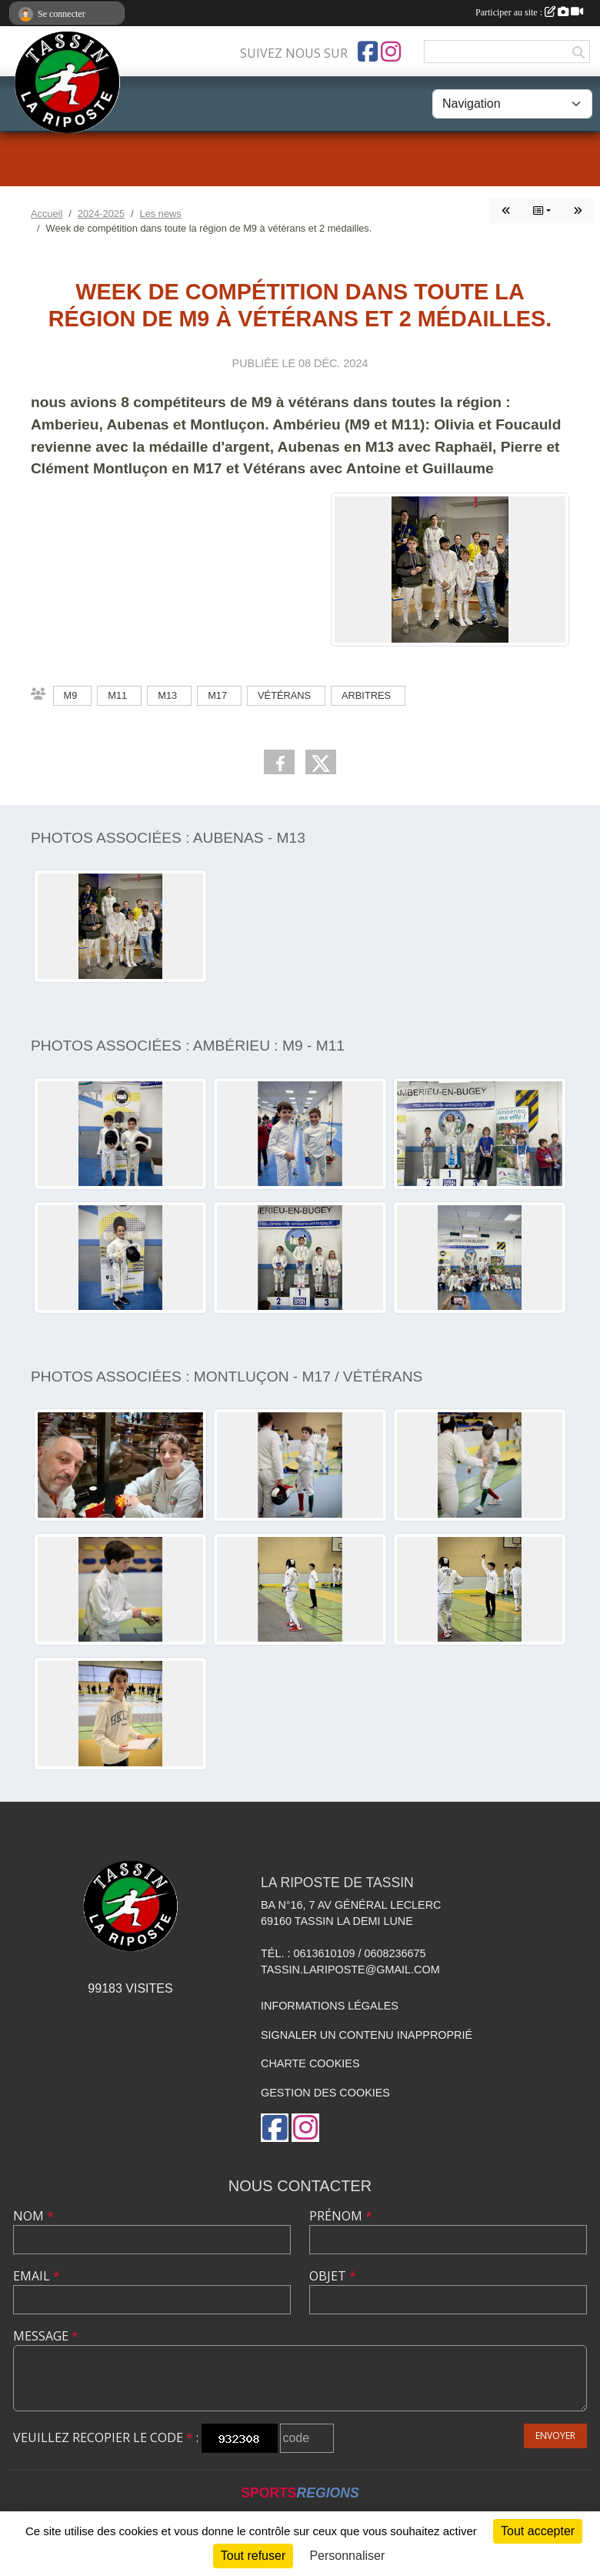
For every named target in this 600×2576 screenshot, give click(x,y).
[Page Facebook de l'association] (368, 51)
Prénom (340, 2215)
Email (36, 2275)
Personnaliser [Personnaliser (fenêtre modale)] (347, 2555)
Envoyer (555, 2435)
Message (45, 2335)
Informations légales (329, 2006)
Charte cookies (310, 2063)
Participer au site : (529, 12)
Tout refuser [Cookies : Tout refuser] (253, 2555)
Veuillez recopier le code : (105, 2437)
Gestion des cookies (325, 2093)
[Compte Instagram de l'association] (391, 51)
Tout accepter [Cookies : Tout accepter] (538, 2531)
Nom (33, 2215)
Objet (332, 2275)
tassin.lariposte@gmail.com (350, 1969)
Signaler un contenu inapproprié (366, 2035)
